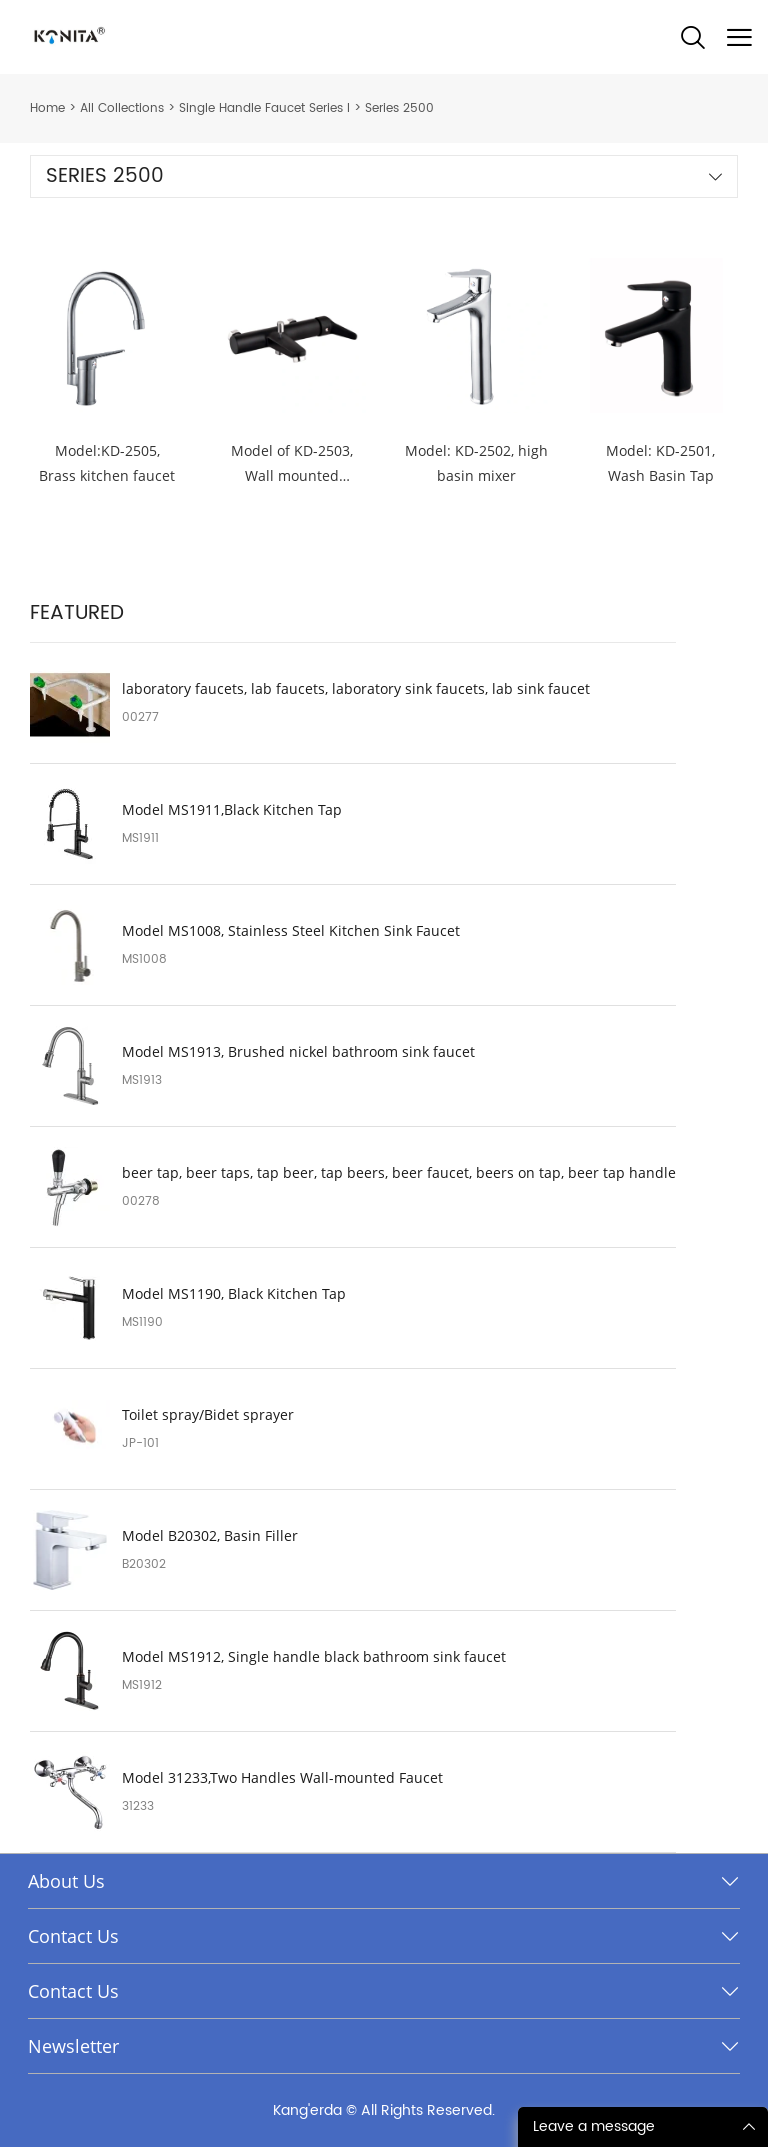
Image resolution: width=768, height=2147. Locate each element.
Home (47, 108)
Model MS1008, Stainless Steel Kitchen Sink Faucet (291, 931)
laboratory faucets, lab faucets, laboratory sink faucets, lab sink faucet (356, 689)
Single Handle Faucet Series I (264, 108)
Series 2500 (399, 108)
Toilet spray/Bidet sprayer (208, 1415)
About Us (66, 1881)
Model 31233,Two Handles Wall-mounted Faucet (282, 1778)
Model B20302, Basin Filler (210, 1536)
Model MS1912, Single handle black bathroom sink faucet (314, 1657)
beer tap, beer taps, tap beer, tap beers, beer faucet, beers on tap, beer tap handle (399, 1173)
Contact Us (73, 1936)
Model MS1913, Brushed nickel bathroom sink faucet (298, 1052)
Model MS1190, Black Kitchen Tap (234, 1294)
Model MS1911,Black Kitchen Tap (232, 810)
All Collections (122, 108)
